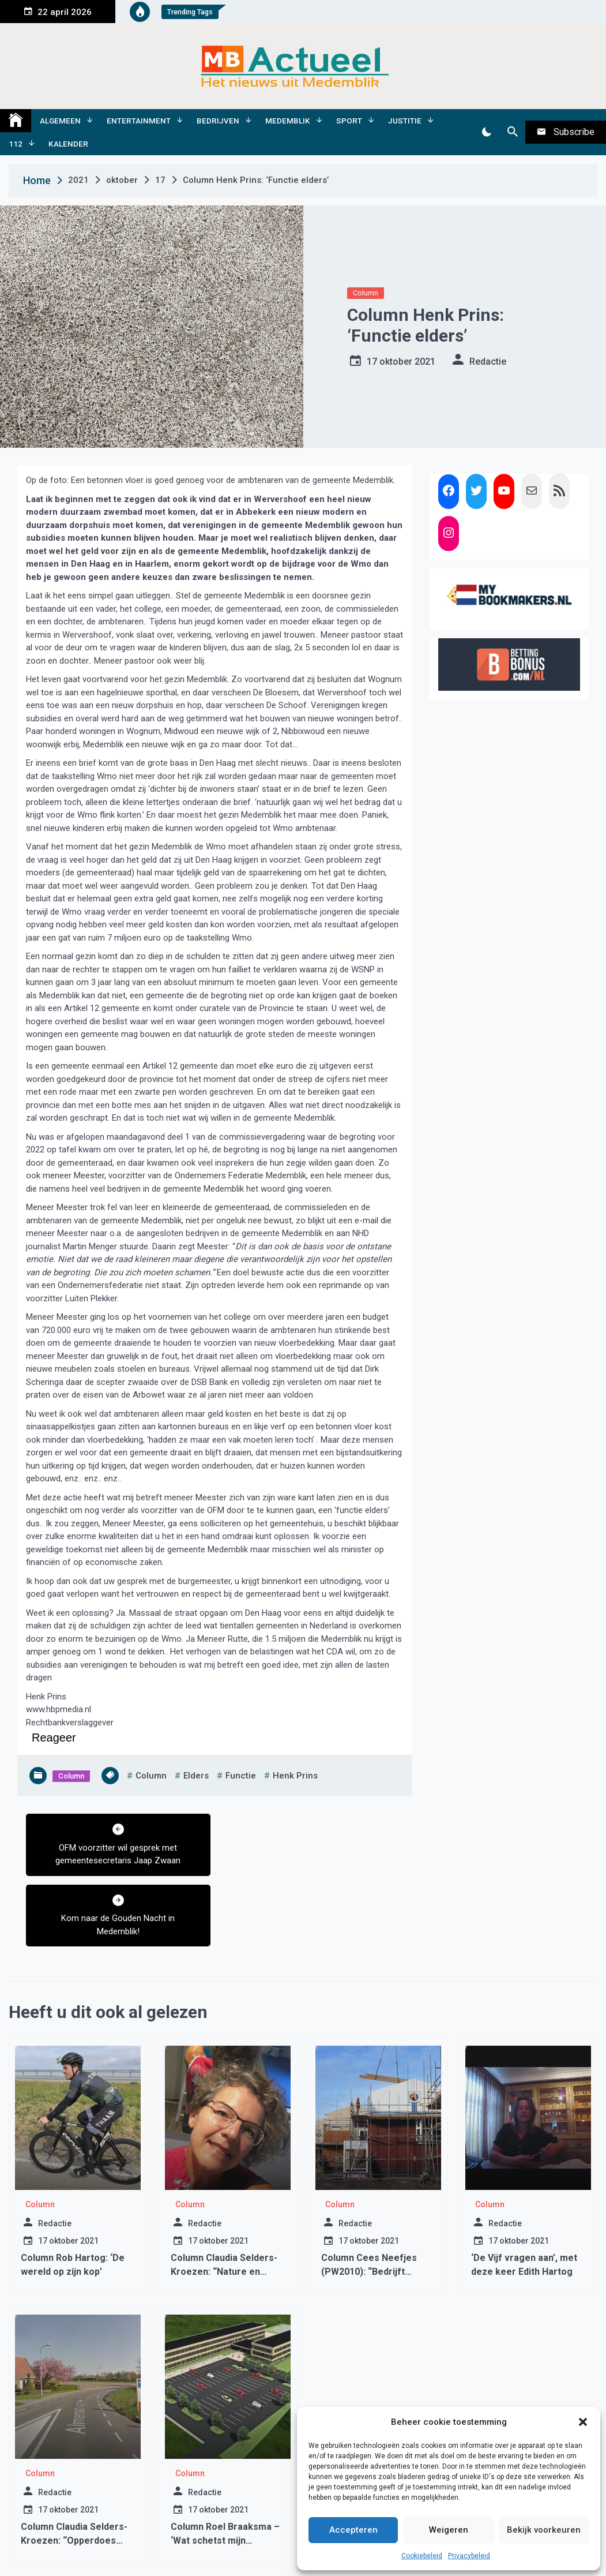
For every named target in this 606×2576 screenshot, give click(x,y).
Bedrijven (218, 120)
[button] (583, 2422)
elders (196, 1775)
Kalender (68, 143)
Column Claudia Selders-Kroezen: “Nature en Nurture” (224, 2201)
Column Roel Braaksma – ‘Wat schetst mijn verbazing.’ (225, 2470)
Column (365, 293)
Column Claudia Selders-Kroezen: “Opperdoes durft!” (74, 2470)
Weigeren (448, 2530)
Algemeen (60, 120)
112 (15, 143)
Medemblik (287, 120)
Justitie (404, 120)
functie (240, 1775)
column (151, 1775)
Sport (349, 120)
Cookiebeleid (421, 2556)
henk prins (295, 1775)
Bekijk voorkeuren (544, 2530)
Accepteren (353, 2530)
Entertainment (139, 120)
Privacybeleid (469, 2556)
